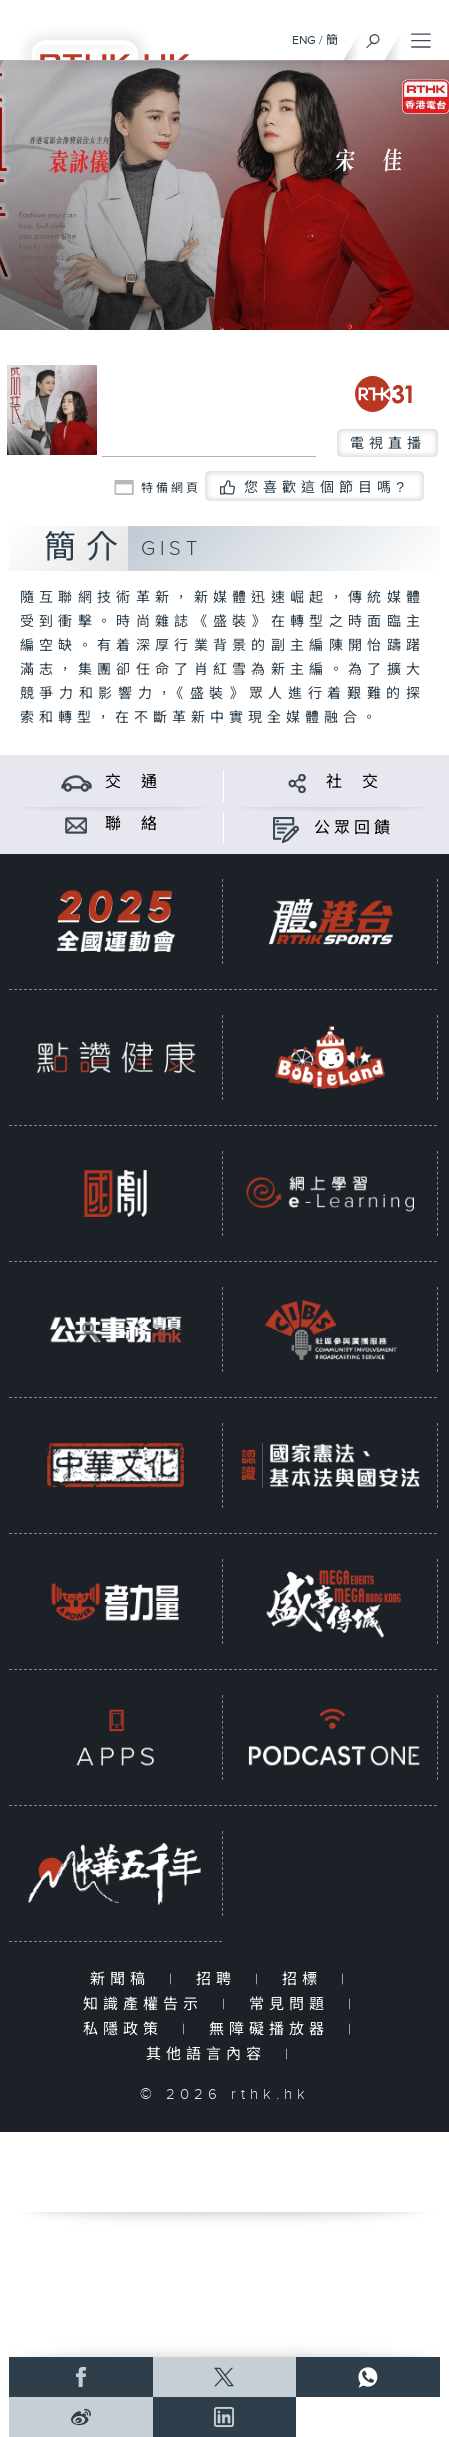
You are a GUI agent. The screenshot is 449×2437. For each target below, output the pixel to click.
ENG (304, 40)
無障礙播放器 (273, 2029)
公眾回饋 (354, 828)
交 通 (133, 782)
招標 (306, 1979)
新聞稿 (124, 1979)
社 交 (354, 782)
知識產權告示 (147, 2004)
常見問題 (293, 2004)
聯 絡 (133, 824)
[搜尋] (373, 36)
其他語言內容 (210, 2054)
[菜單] (421, 36)
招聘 (220, 1979)
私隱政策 (127, 2029)
